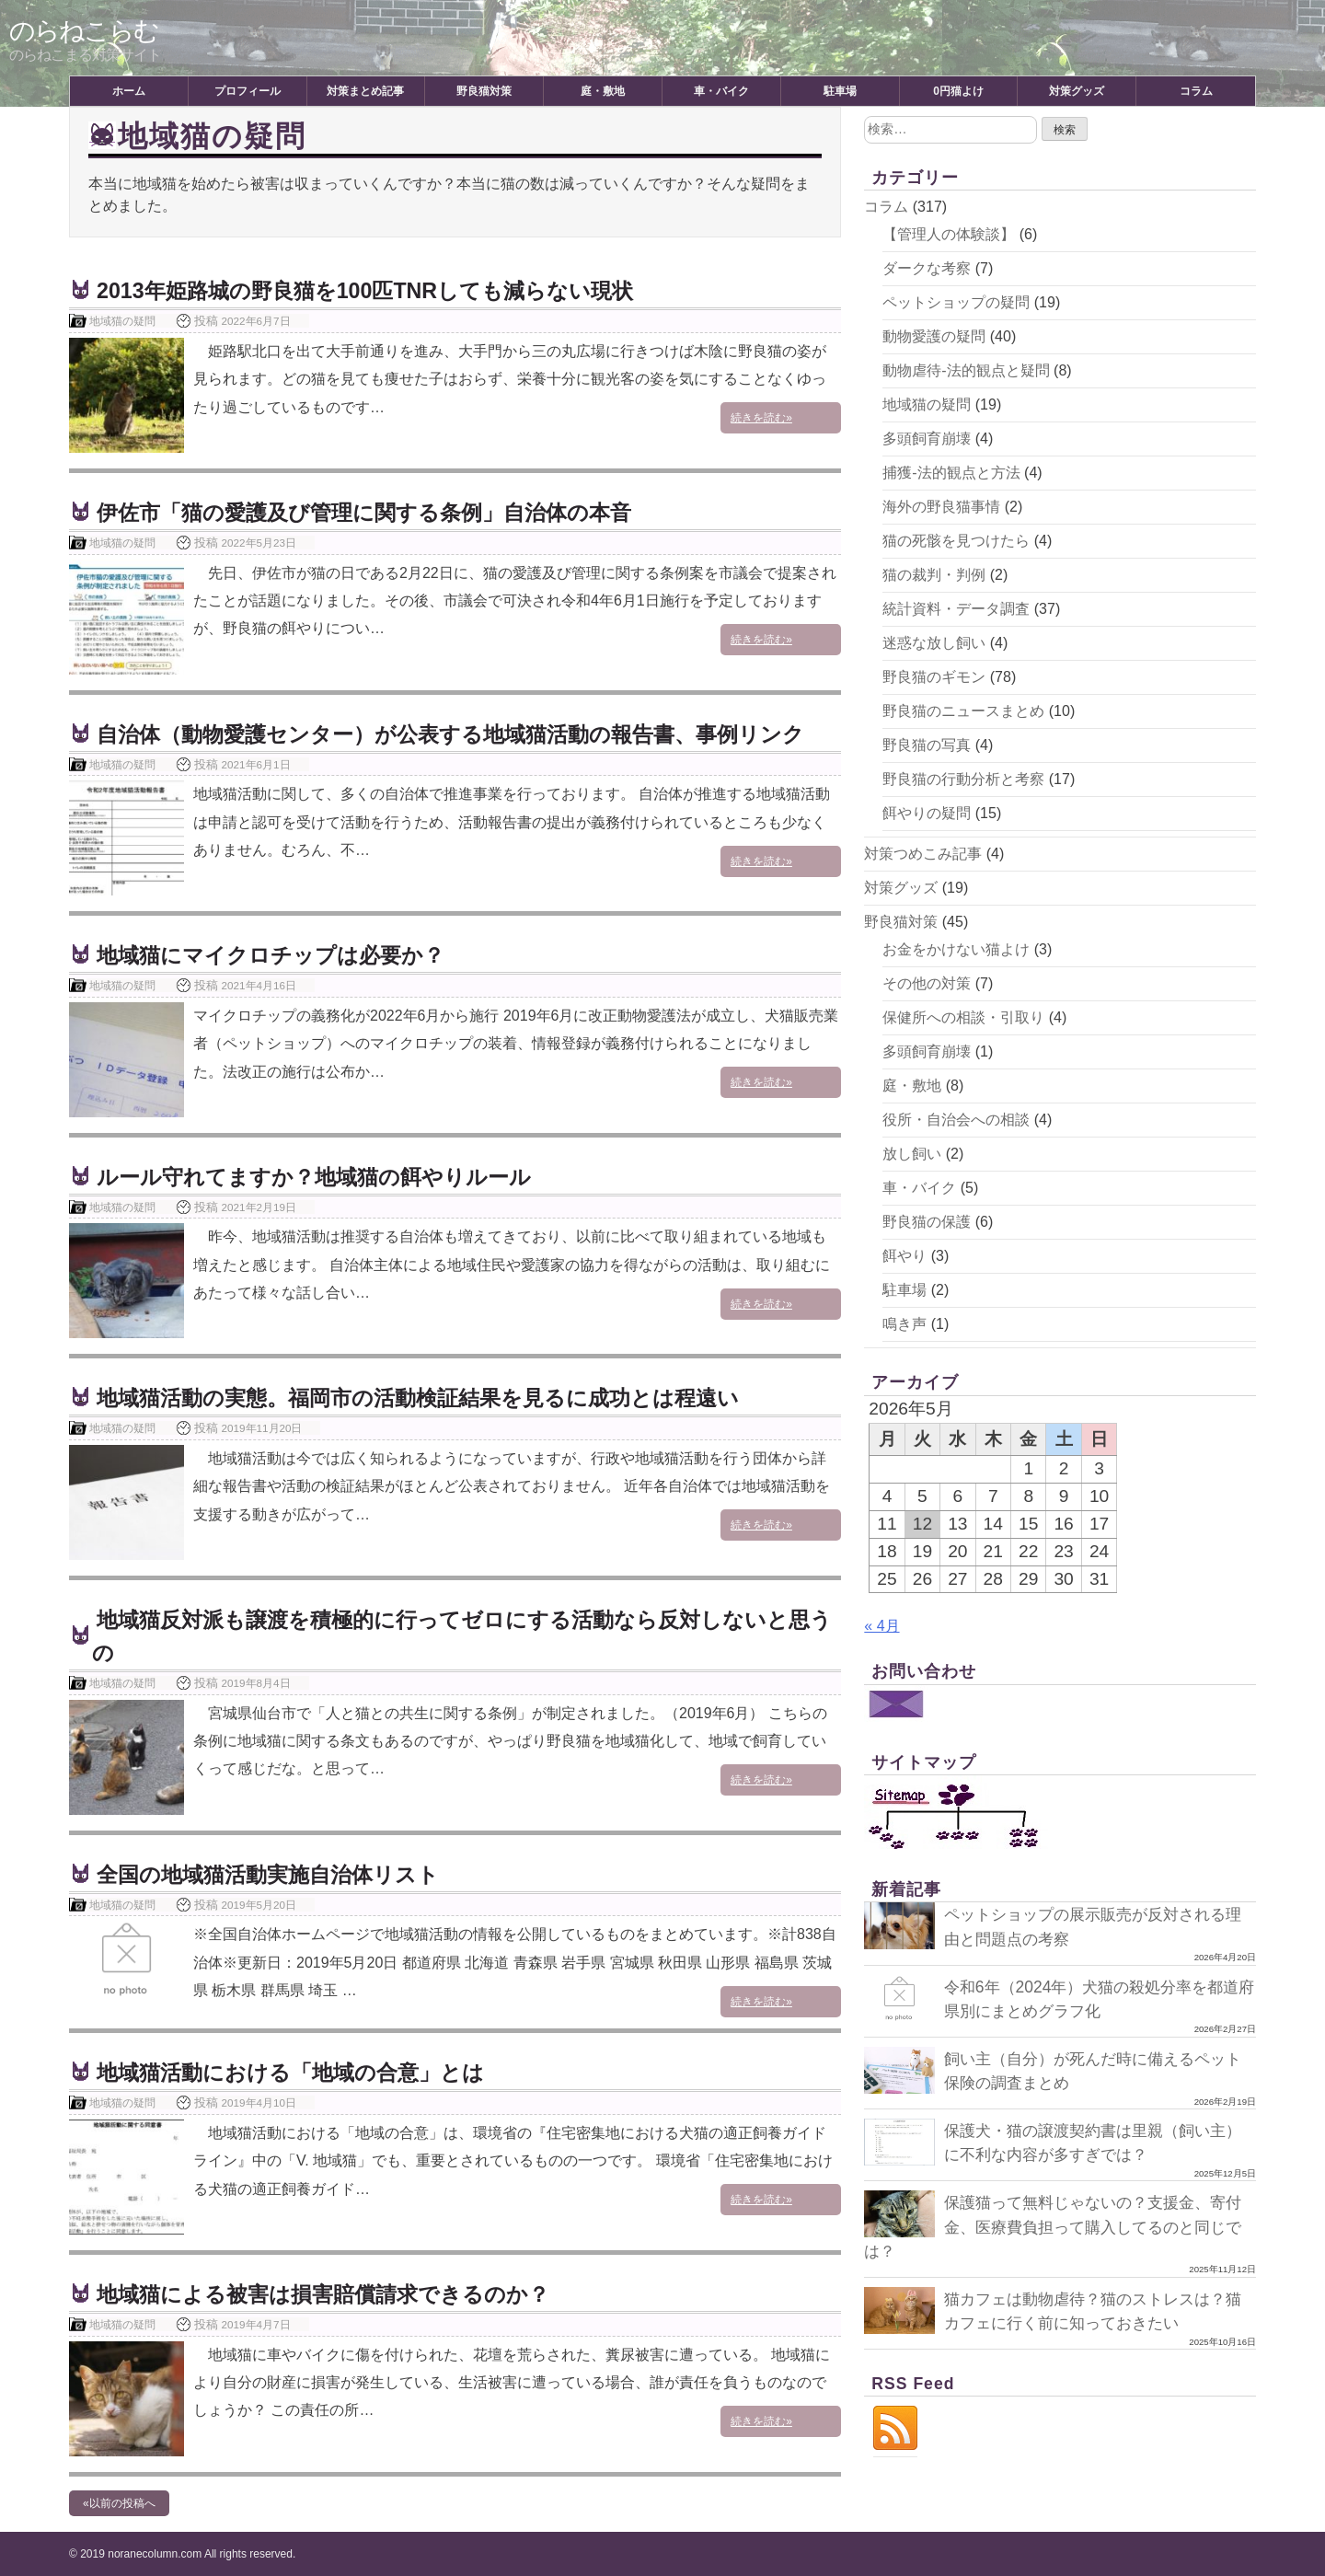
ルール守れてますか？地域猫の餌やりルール (323, 1176)
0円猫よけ (958, 91)
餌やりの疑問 (926, 813)
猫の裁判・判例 (933, 575)
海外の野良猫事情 (941, 506)
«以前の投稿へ (119, 2503)
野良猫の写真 (926, 745)
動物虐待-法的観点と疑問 (965, 370)
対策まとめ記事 (365, 91)
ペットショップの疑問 (956, 302)
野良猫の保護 (926, 1222)
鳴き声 (904, 1324)
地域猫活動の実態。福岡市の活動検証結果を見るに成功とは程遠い (431, 1397)
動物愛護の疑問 (933, 336)
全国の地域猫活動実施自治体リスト (275, 1874)
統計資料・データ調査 (956, 609)
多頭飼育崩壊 (926, 438)
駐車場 (840, 91)
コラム (1196, 91)
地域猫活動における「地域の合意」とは (299, 2072)
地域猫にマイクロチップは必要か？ (278, 954)
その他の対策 (926, 983)
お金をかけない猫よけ (956, 949)
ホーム (128, 91)
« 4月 (881, 1626)
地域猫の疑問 (122, 321)
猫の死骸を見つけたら (956, 541)
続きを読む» (794, 418)
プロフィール (247, 91)
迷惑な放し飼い (933, 643)
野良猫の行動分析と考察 (963, 779)
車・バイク (721, 91)
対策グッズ (1076, 91)
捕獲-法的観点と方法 (951, 472)
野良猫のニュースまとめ (963, 711)
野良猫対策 (484, 91)
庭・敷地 (603, 91)
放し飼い (911, 1153)
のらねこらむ (83, 31)
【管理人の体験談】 (948, 234)
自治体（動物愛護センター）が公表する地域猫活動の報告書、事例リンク (466, 734)
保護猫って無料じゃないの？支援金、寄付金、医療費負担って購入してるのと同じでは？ (1053, 2226)
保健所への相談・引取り (963, 1017)
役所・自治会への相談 (956, 1119)
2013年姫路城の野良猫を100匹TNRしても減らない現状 (376, 290)
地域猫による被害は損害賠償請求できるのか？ (333, 2293)
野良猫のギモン (933, 677)
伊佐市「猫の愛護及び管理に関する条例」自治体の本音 (375, 512)
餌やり (904, 1256)
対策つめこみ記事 (923, 853)
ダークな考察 (926, 268)
